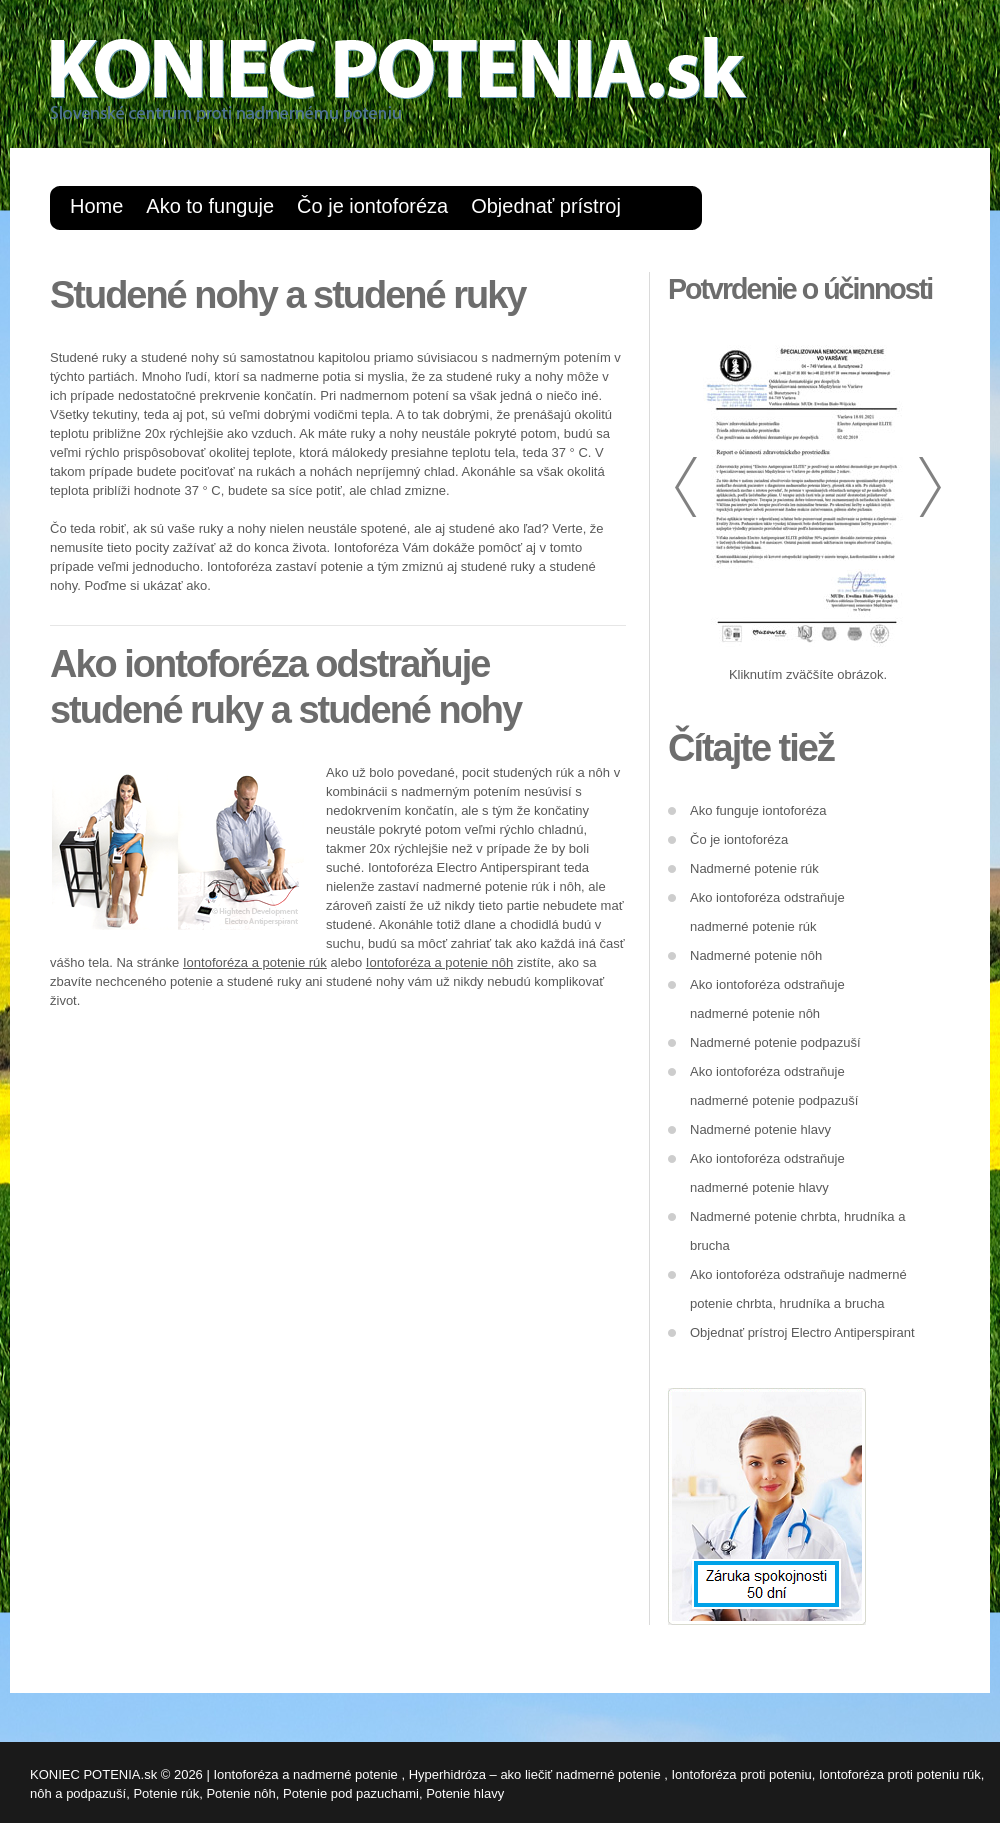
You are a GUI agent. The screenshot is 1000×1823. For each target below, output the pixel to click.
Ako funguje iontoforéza (758, 810)
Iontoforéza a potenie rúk (255, 962)
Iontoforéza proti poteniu (742, 1774)
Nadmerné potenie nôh (756, 955)
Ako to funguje (210, 206)
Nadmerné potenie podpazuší (775, 1042)
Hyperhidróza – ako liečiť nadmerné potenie (537, 1774)
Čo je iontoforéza (372, 206)
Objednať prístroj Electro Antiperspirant (802, 1332)
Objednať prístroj (546, 206)
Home (96, 206)
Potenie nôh (240, 1793)
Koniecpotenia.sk (440, 85)
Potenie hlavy (465, 1793)
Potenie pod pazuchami (351, 1793)
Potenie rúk (166, 1793)
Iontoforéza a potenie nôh (439, 962)
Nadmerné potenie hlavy (760, 1129)
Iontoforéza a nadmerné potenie (307, 1774)
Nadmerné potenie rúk (754, 868)
